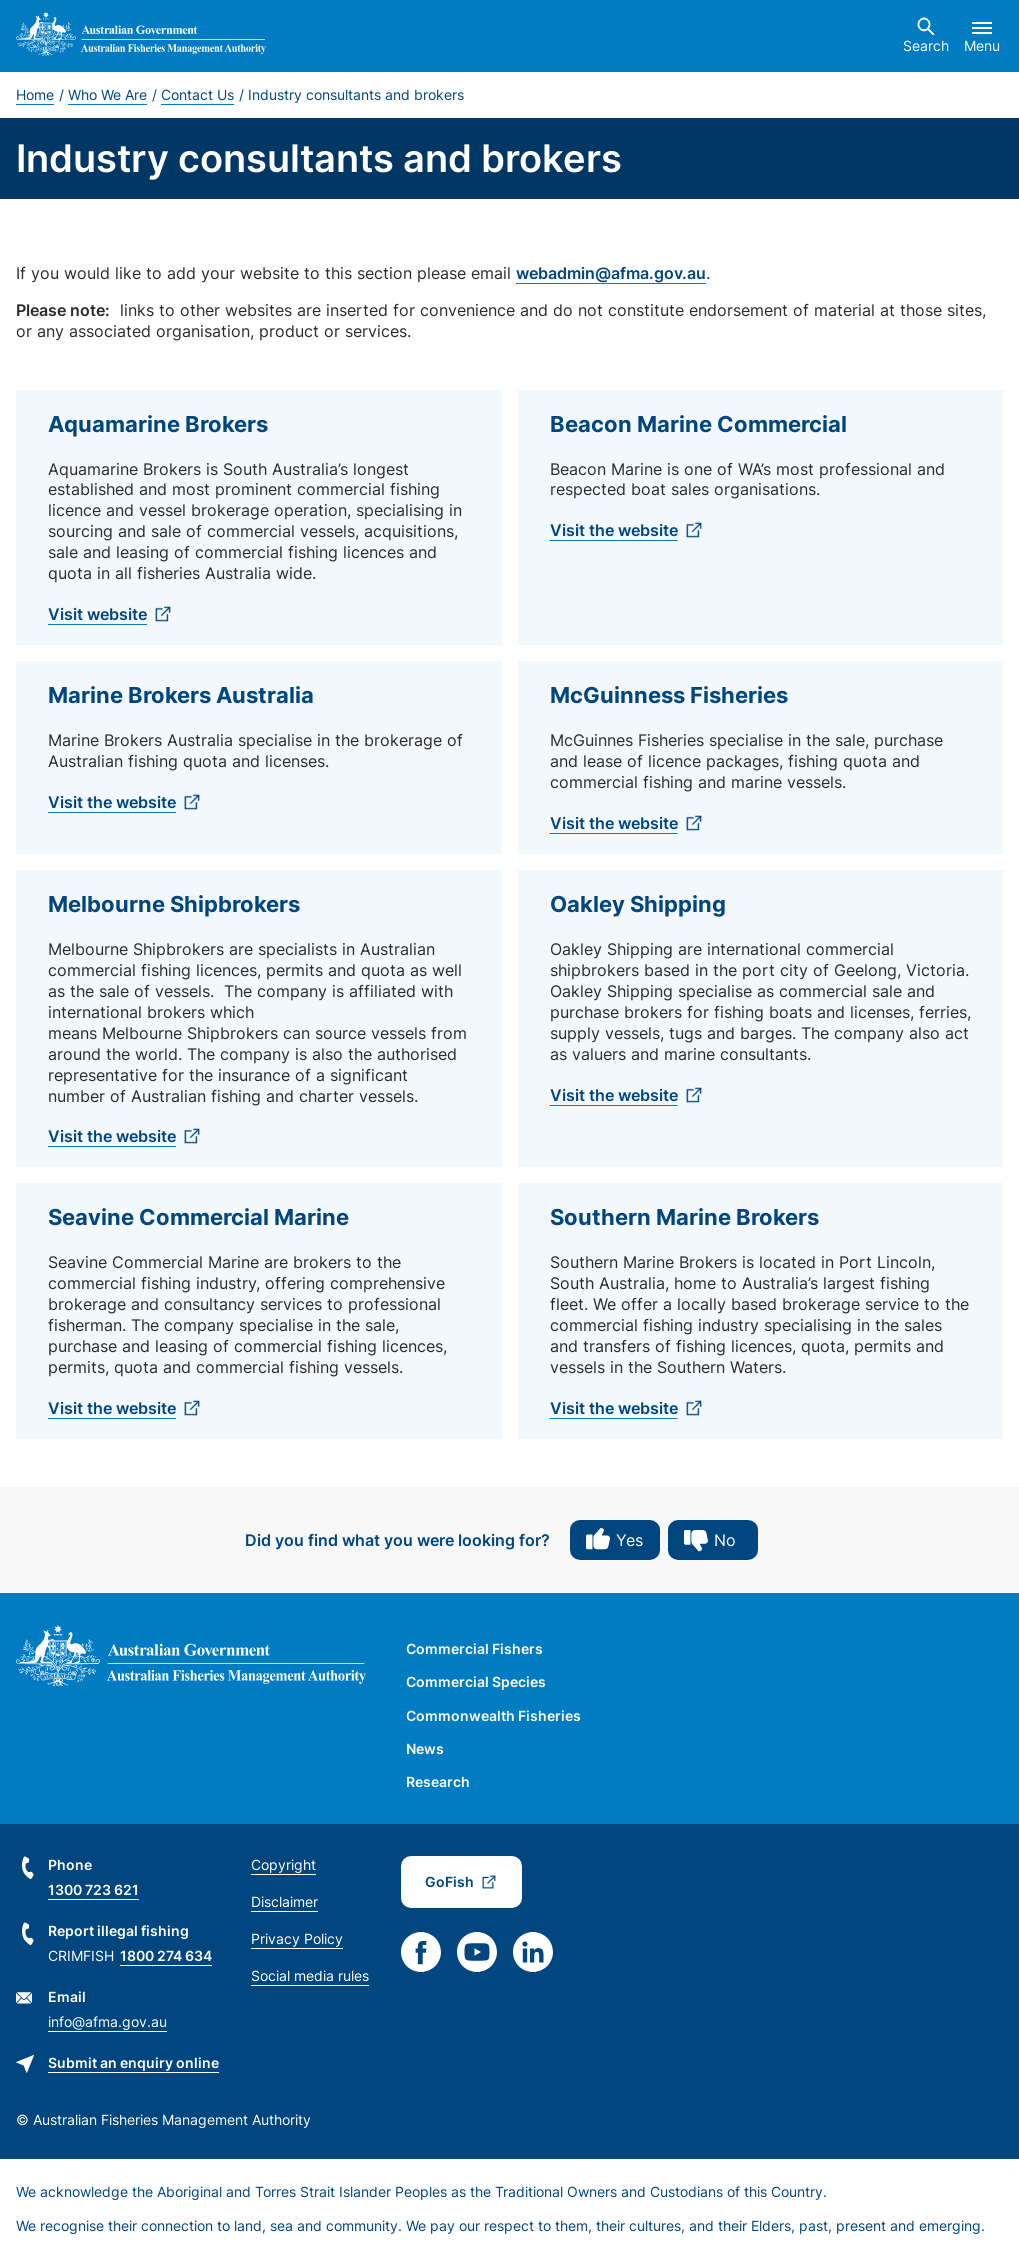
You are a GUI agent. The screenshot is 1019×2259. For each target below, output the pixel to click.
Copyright (283, 1864)
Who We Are (107, 94)
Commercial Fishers (474, 1648)
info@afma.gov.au (107, 2021)
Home (35, 94)
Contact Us (197, 94)
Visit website (97, 614)
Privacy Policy (297, 1938)
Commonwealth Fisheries (493, 1715)
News (425, 1748)
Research (438, 1781)
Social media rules (310, 1975)
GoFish (449, 1881)
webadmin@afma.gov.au (611, 273)
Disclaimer (284, 1901)
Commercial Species (476, 1681)
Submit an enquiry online (133, 2062)
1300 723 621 (93, 1889)
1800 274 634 (166, 1955)
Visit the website (614, 530)
